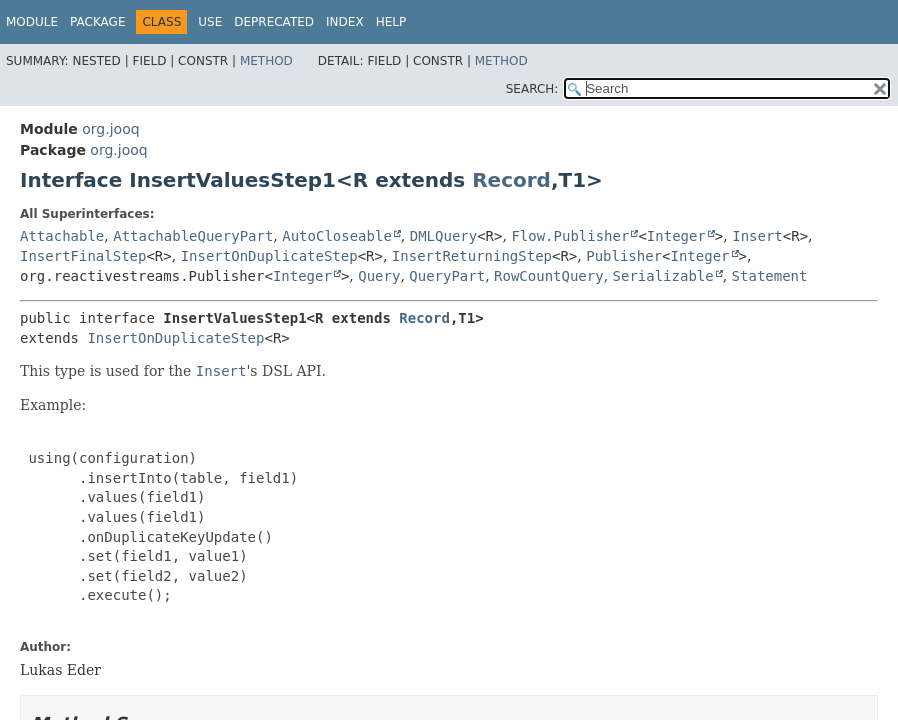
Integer (676, 236)
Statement (770, 276)
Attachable (62, 236)
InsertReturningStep (472, 256)
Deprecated (274, 22)
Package (97, 22)
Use (210, 22)
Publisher (624, 256)
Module (32, 22)
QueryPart (447, 276)
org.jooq (110, 129)
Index (345, 22)
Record (511, 180)
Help (391, 22)
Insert (757, 236)
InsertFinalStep (83, 256)
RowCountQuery (549, 276)
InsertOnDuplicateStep (269, 256)
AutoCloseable (337, 236)
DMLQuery (443, 236)
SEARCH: (532, 89)
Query (379, 276)
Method (266, 61)
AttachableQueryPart (193, 236)
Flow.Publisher (570, 236)
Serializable (663, 276)
